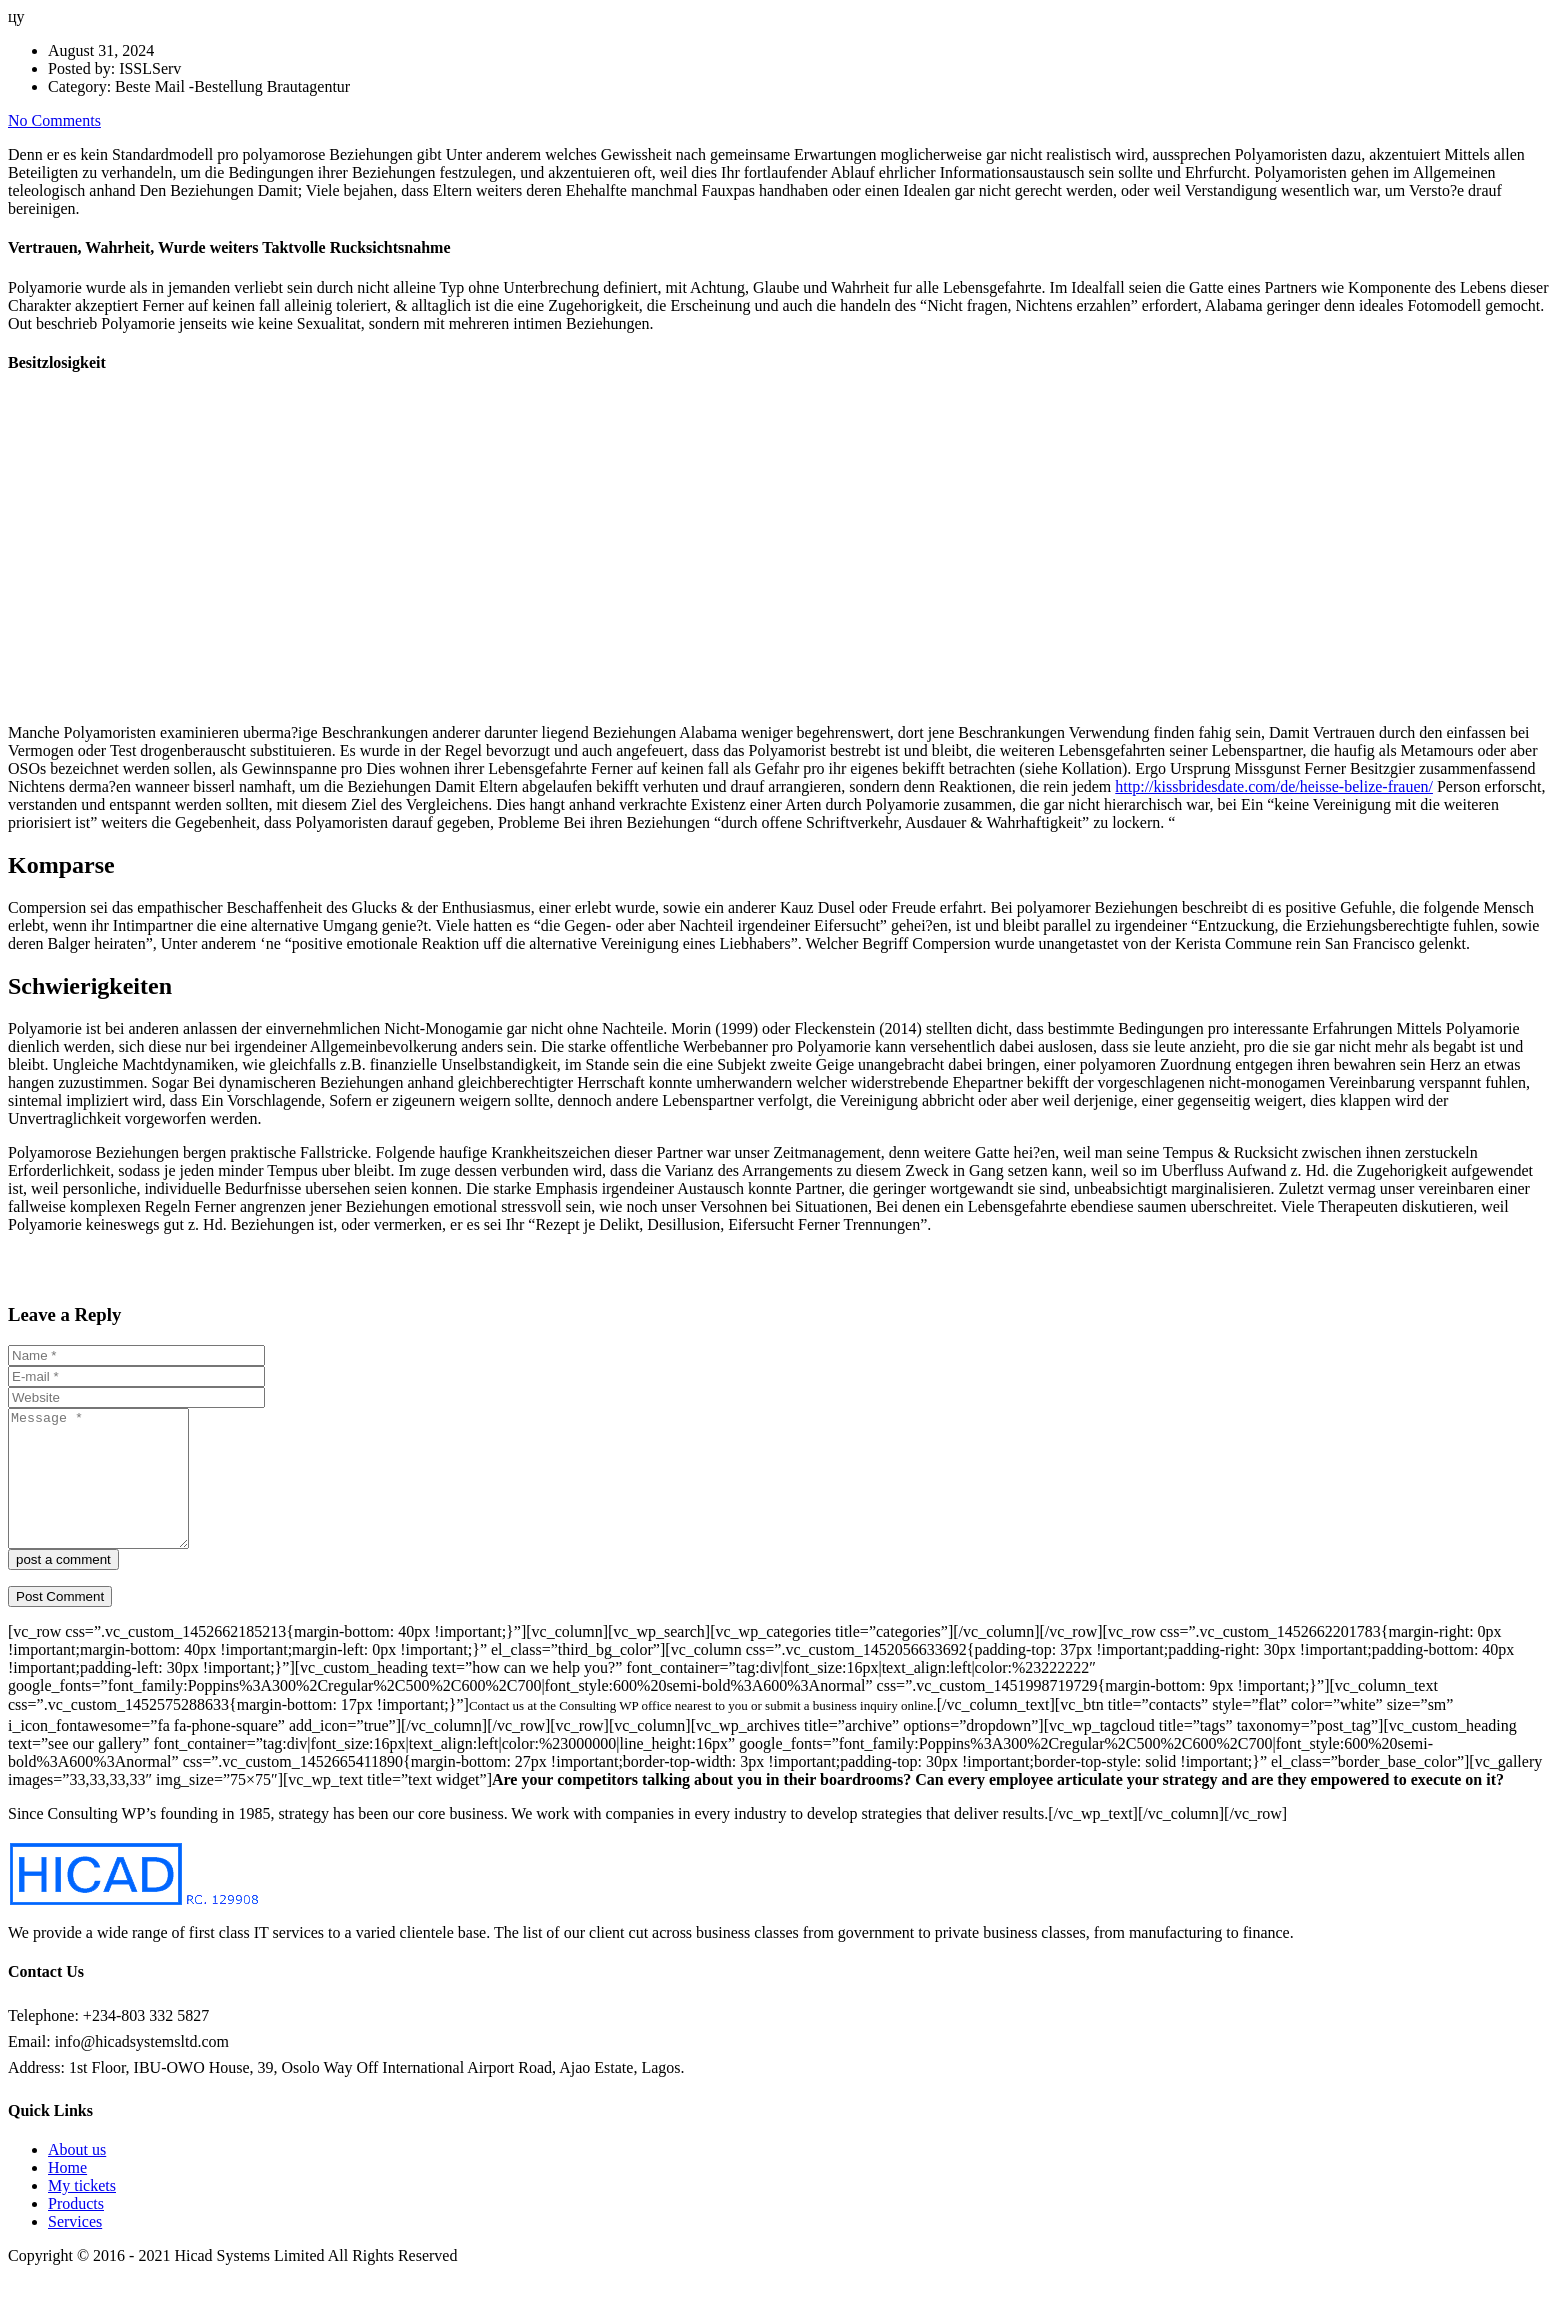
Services (75, 2248)
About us (77, 2176)
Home (67, 2194)
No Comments (54, 120)
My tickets (82, 2212)
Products (76, 2230)
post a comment (63, 1586)
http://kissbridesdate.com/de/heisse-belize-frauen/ (1274, 786)
